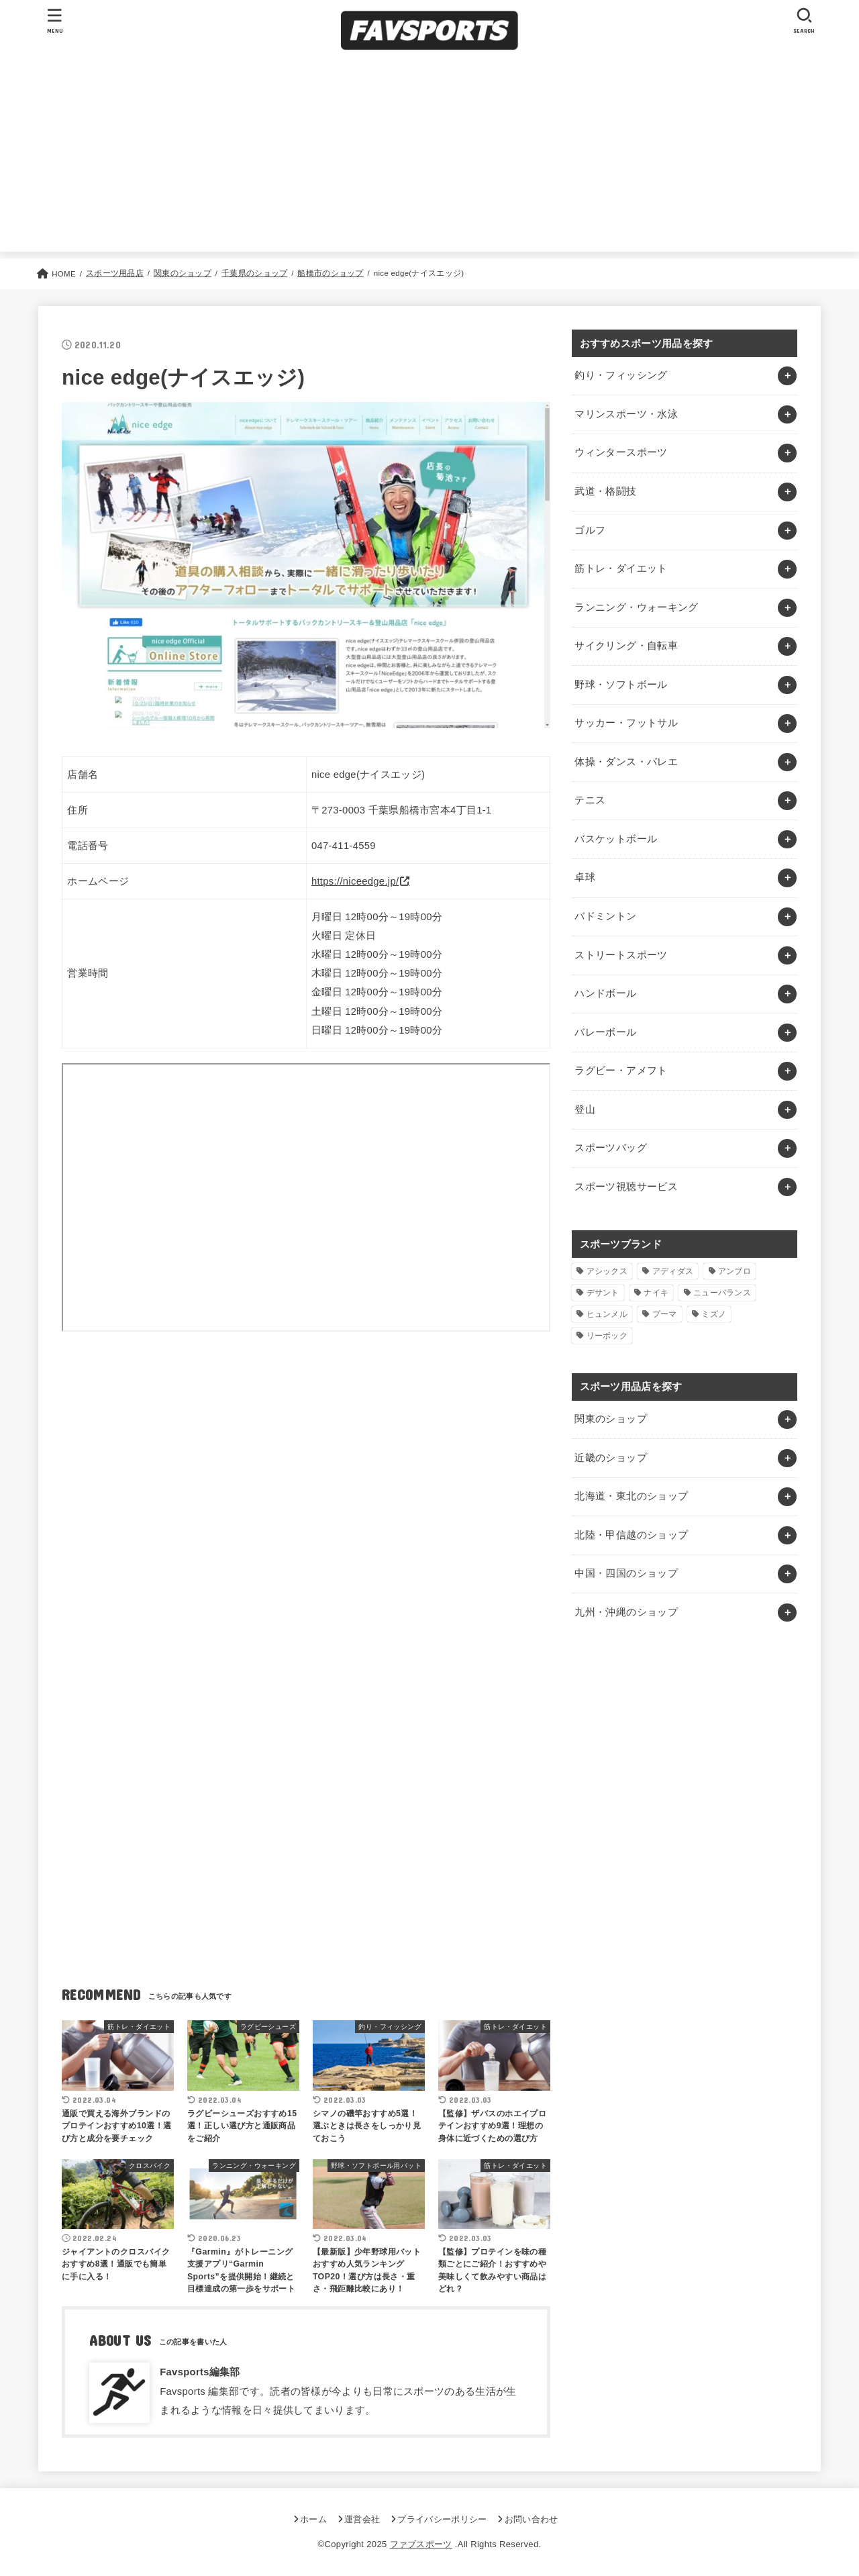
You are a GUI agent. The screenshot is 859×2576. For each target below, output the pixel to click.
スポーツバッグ (610, 1147)
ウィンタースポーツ (620, 452)
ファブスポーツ (421, 2544)
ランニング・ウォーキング (636, 607)
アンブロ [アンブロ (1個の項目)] (734, 1271)
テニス (589, 800)
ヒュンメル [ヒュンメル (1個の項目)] (607, 1314)
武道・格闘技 (605, 491)
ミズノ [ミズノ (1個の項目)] (713, 1314)
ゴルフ (589, 530)
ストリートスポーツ (620, 955)
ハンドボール (605, 993)
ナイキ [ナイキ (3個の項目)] (656, 1292)
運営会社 (362, 2519)
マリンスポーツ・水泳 (626, 414)
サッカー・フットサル (626, 722)
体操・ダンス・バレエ (626, 761)
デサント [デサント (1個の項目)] (603, 1292)
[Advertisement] (429, 158)
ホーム (313, 2519)
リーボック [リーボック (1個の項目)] (607, 1335)
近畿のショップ (610, 1457)
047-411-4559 (343, 845)
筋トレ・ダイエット (620, 568)
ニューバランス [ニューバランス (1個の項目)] (722, 1292)
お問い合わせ (531, 2519)
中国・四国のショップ (626, 1573)
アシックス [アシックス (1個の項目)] (607, 1271)
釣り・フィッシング (620, 375)
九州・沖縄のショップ (626, 1612)
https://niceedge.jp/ (355, 881)
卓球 (584, 877)
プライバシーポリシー (442, 2519)
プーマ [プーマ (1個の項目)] (664, 1314)
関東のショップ (610, 1419)
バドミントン (605, 916)
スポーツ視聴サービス (626, 1186)
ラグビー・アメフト (620, 1070)
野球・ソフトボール (620, 684)
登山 (584, 1109)
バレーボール (605, 1032)
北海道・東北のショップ (631, 1496)
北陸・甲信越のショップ (631, 1535)
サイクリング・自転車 (626, 645)
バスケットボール (615, 839)
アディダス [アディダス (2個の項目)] (673, 1271)
